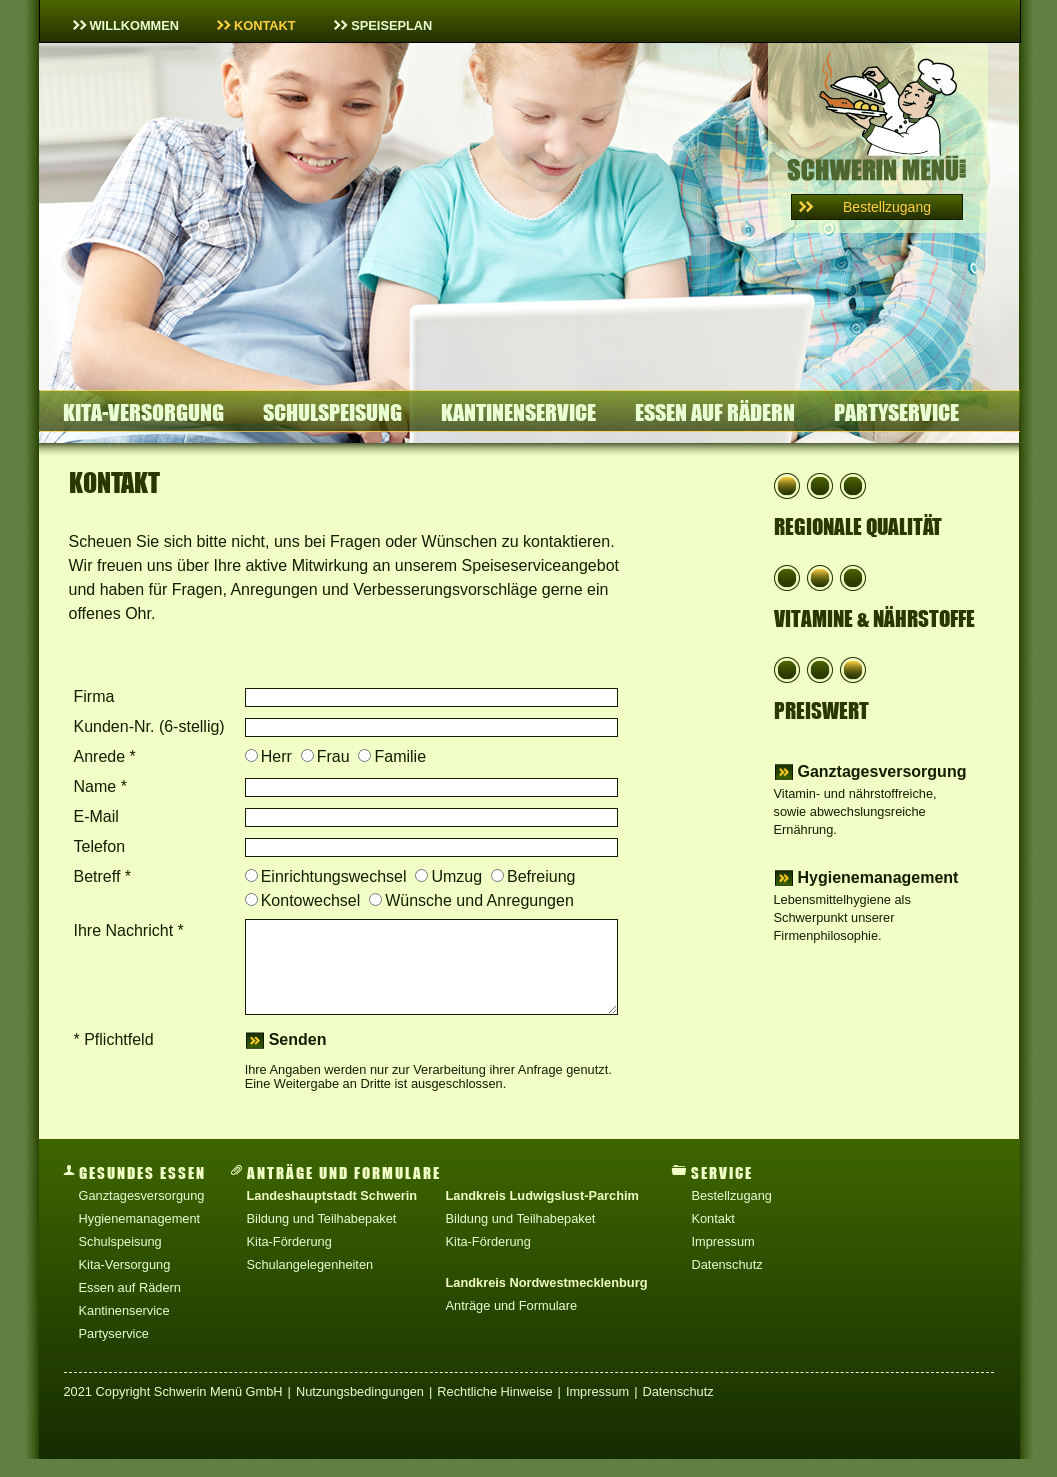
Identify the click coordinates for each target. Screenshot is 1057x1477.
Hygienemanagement (878, 878)
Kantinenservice (518, 412)
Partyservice (896, 412)
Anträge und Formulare (512, 1323)
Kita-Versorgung (143, 412)
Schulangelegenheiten (310, 1282)
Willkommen (126, 25)
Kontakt (256, 25)
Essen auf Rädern (715, 412)
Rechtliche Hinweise (494, 1409)
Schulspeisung (332, 412)
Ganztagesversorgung (882, 772)
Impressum (722, 1259)
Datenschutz (726, 1282)
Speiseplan (383, 25)
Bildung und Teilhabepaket (322, 1236)
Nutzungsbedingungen (360, 1409)
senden (298, 1057)
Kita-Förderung (289, 1259)
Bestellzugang (731, 1213)
